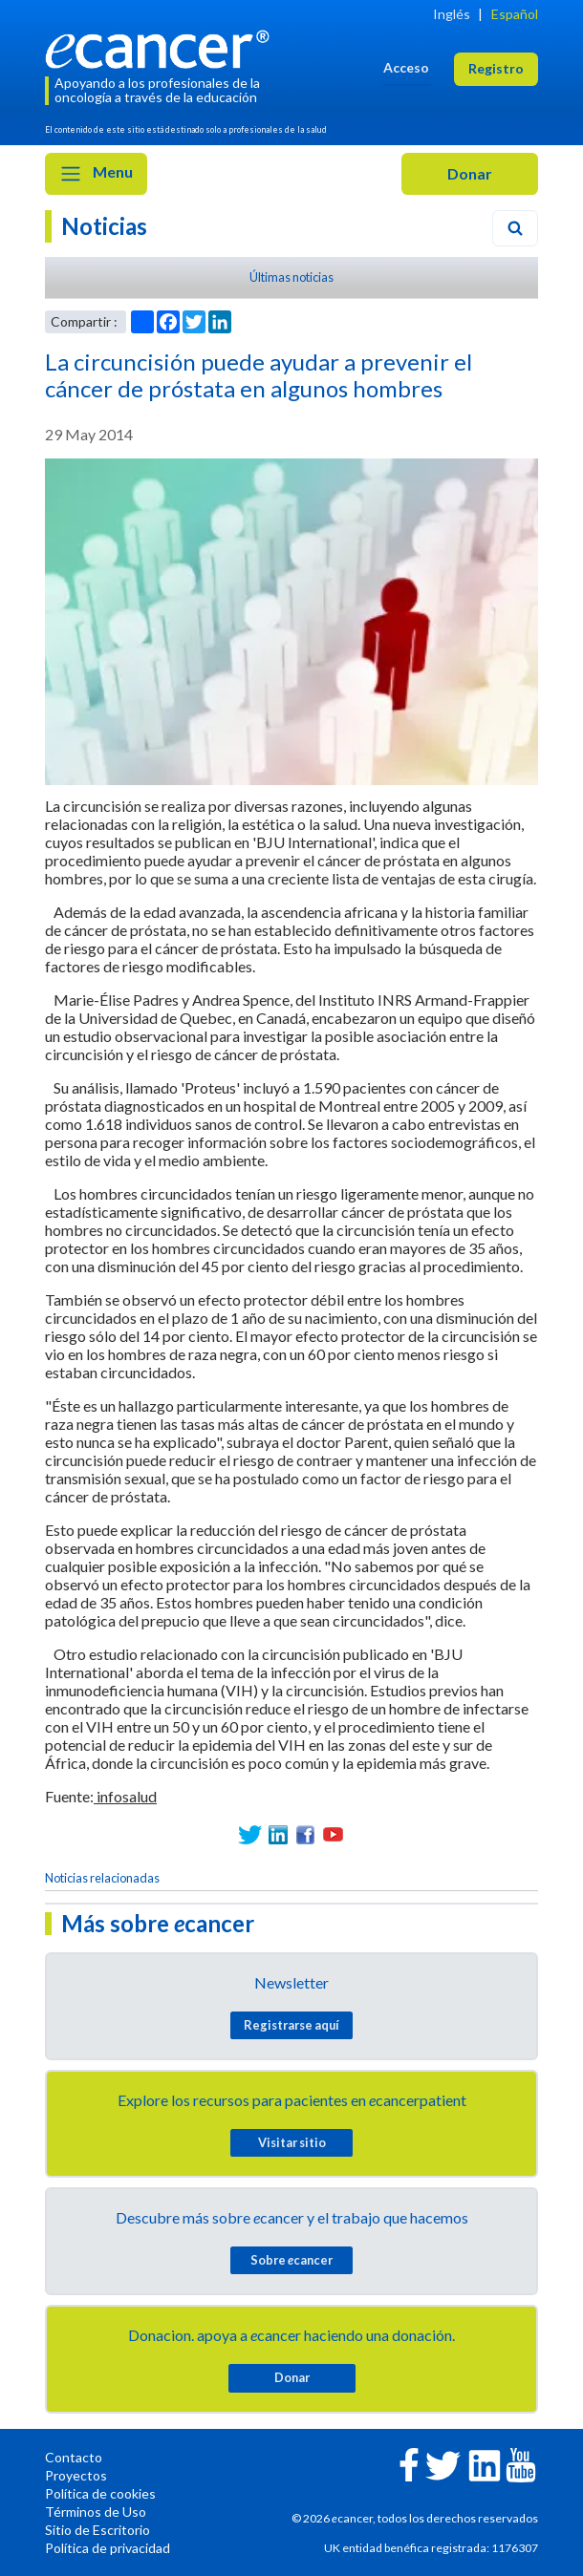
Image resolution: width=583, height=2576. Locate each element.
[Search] (515, 228)
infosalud (125, 1796)
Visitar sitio (292, 2142)
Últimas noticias (291, 277)
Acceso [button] (406, 67)
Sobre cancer (291, 2259)
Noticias (104, 226)
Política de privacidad (107, 2548)
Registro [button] (496, 68)
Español (514, 14)
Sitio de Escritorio (97, 2530)
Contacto (73, 2457)
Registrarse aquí (291, 2025)
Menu (96, 173)
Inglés (451, 14)
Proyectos (76, 2475)
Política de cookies (100, 2493)
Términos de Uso (95, 2511)
